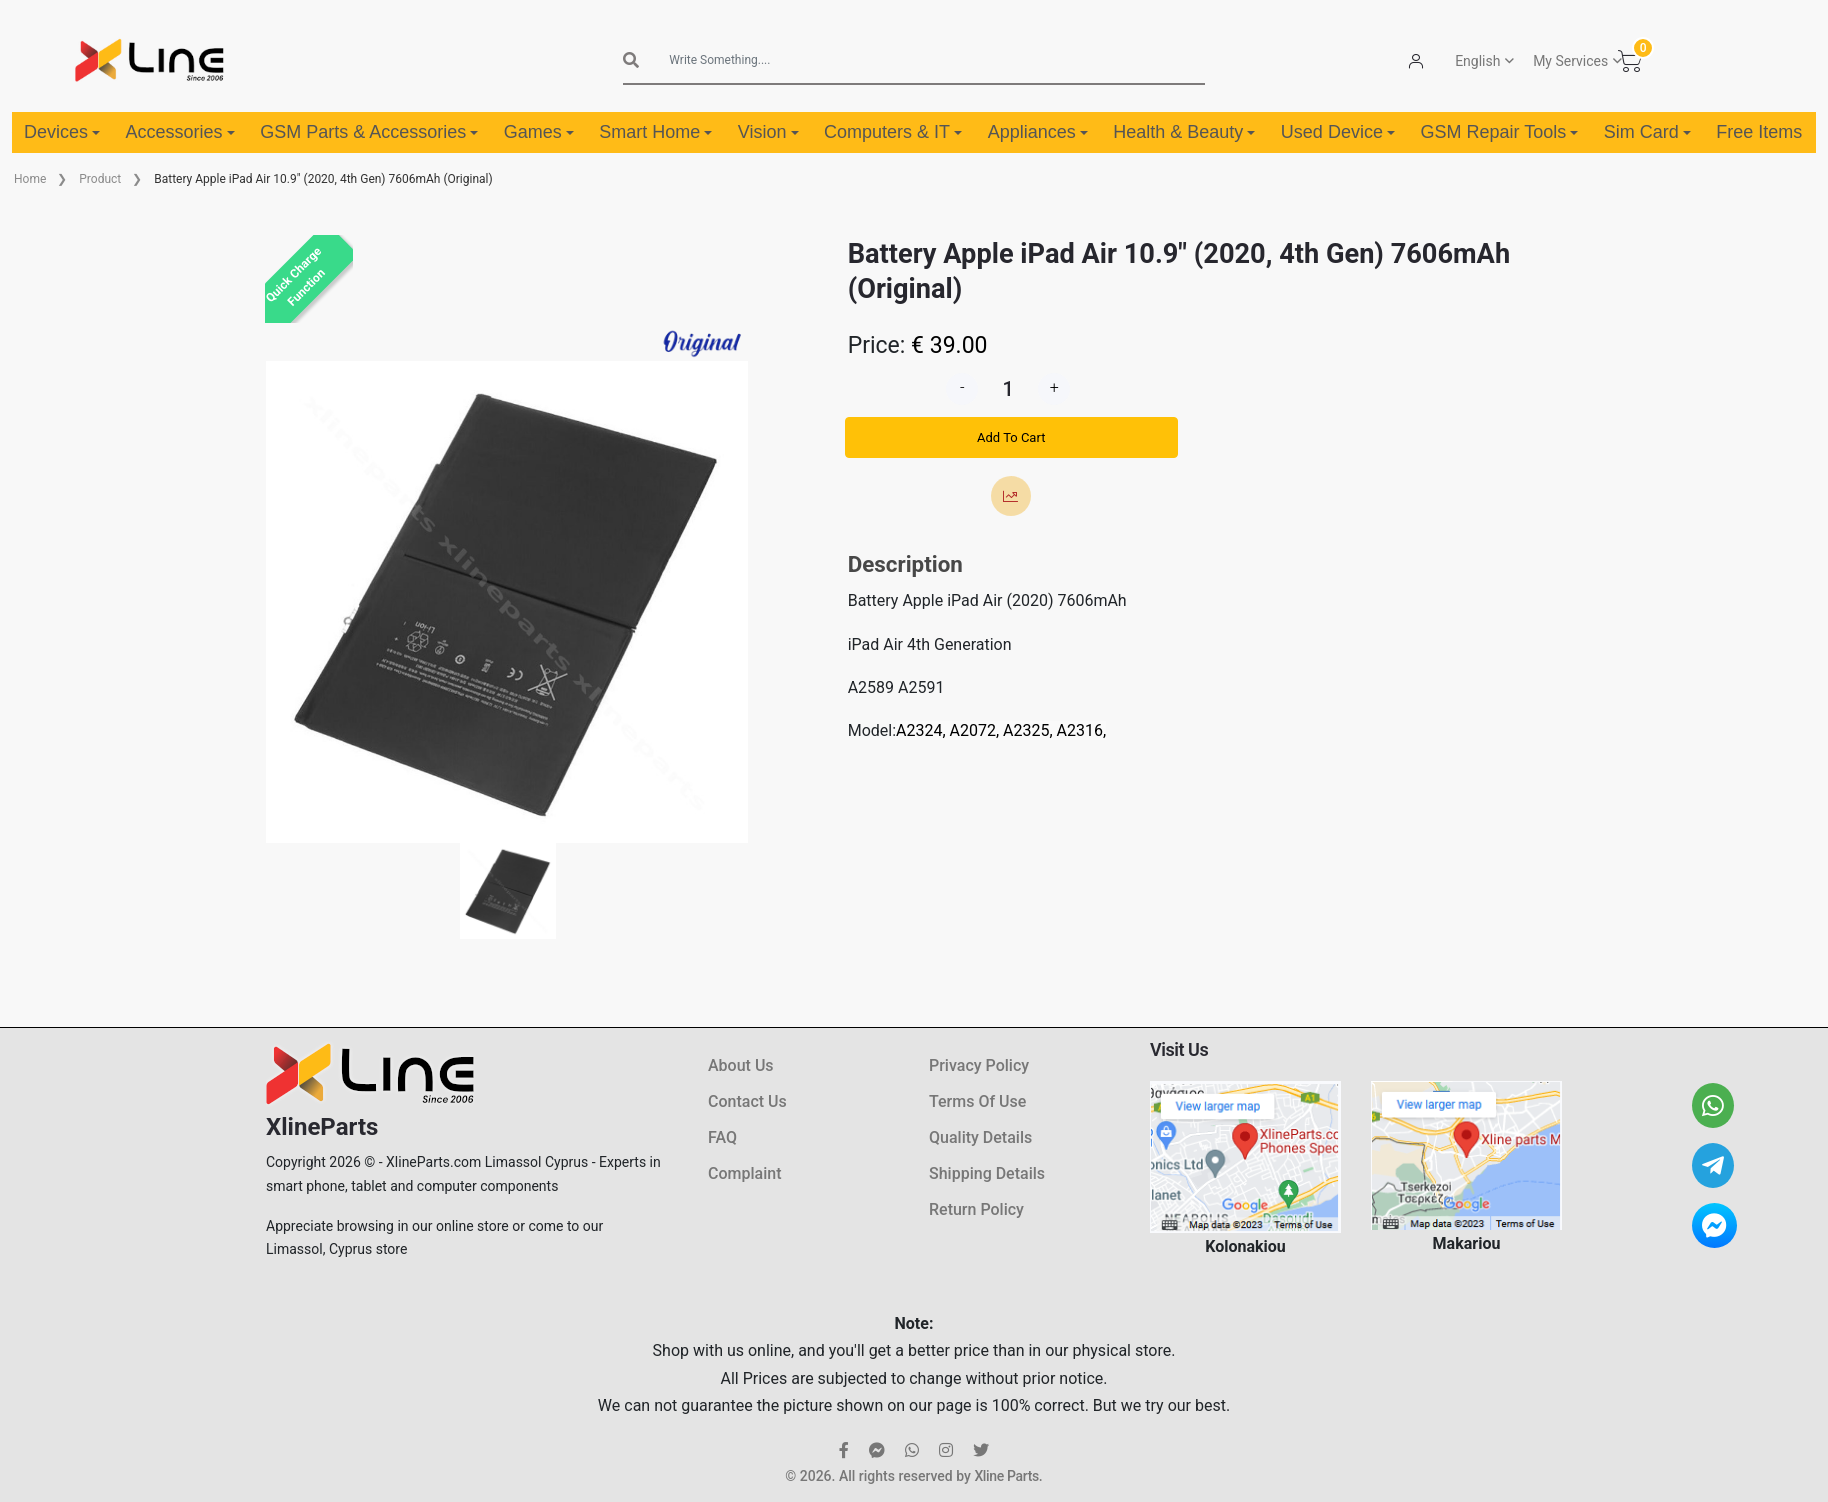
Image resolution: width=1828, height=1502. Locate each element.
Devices (62, 132)
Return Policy (976, 1209)
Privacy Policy (979, 1065)
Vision (768, 132)
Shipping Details (987, 1173)
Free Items (1759, 132)
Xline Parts (1006, 1476)
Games (539, 132)
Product (100, 179)
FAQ (722, 1137)
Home (30, 179)
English (1477, 61)
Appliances (1038, 132)
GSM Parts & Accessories (369, 132)
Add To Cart (1011, 437)
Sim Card (1647, 132)
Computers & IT (893, 132)
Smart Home (655, 132)
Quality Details (980, 1137)
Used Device (1338, 132)
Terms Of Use (977, 1101)
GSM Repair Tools (1499, 132)
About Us (741, 1065)
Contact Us (747, 1101)
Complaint (744, 1173)
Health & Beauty (1184, 132)
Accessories (180, 132)
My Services (1570, 61)
